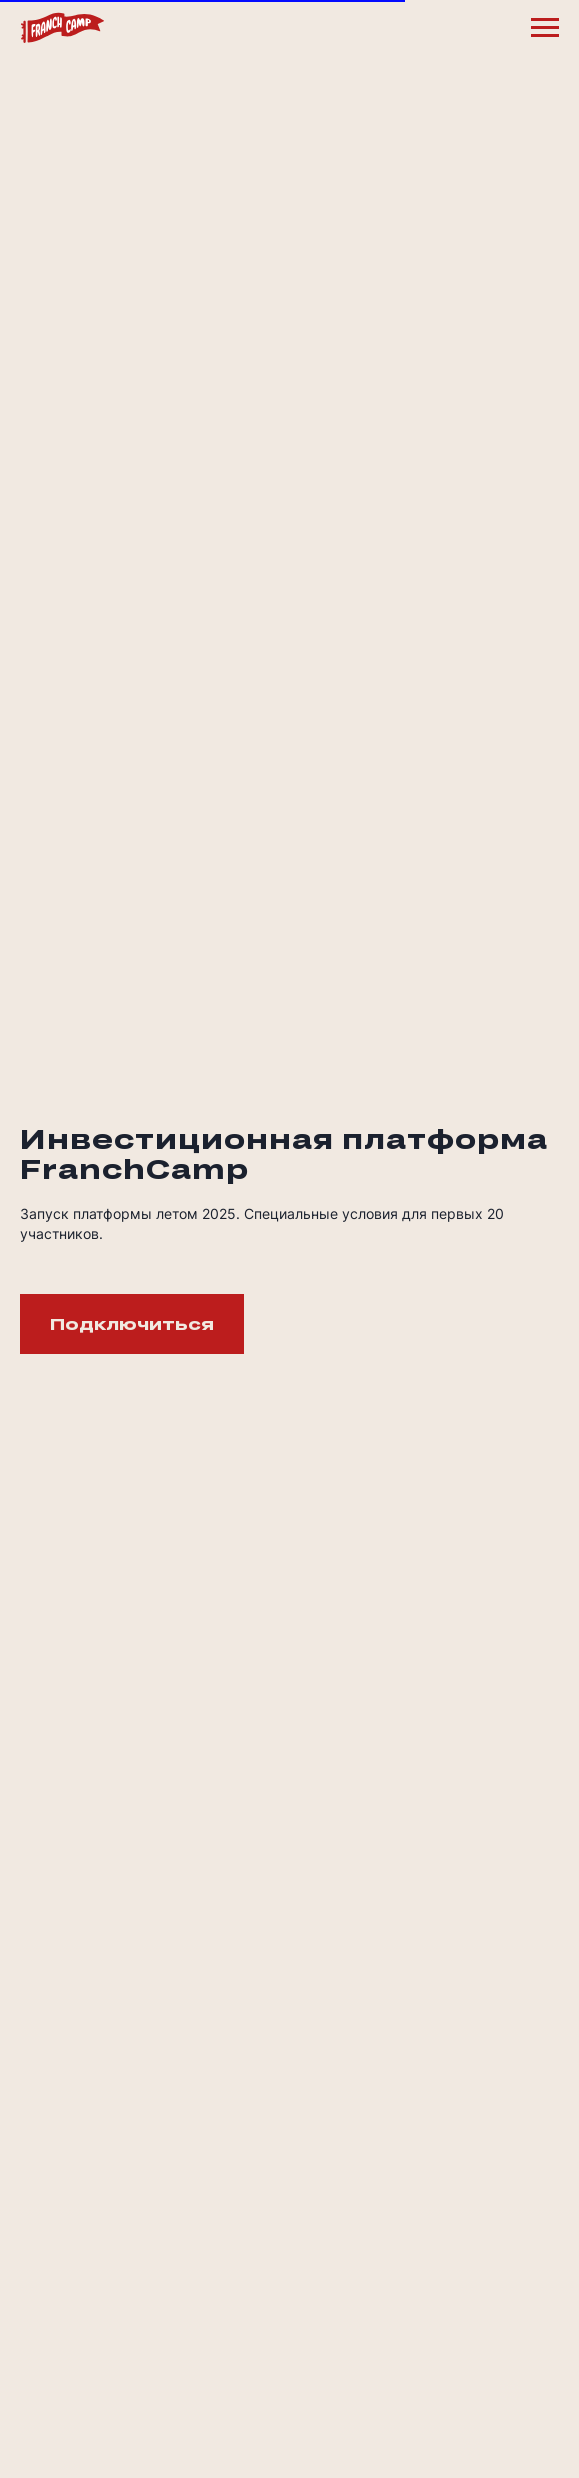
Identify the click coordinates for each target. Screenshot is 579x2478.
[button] (132, 1324)
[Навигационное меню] (545, 28)
